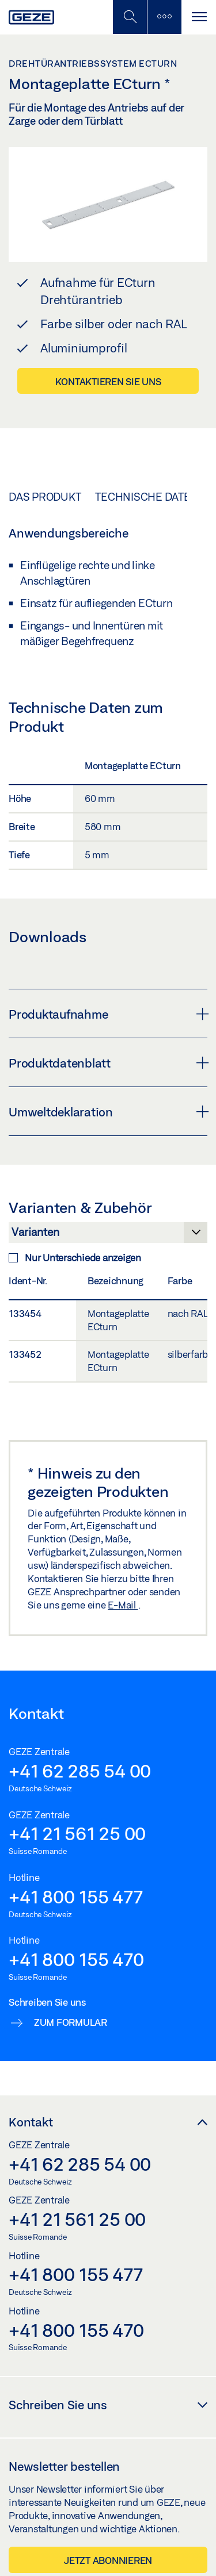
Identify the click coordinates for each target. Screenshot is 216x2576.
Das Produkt (45, 496)
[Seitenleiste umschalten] (164, 17)
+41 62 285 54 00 (80, 1770)
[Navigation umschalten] (198, 17)
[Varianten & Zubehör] (108, 1235)
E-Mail (123, 1604)
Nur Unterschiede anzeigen (75, 1257)
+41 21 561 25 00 (77, 1833)
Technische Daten (146, 496)
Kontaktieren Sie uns (108, 381)
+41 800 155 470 (76, 1959)
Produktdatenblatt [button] (108, 1063)
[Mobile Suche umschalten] (129, 17)
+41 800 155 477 (75, 1896)
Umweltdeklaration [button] (108, 1112)
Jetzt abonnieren (108, 2560)
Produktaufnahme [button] (108, 1014)
